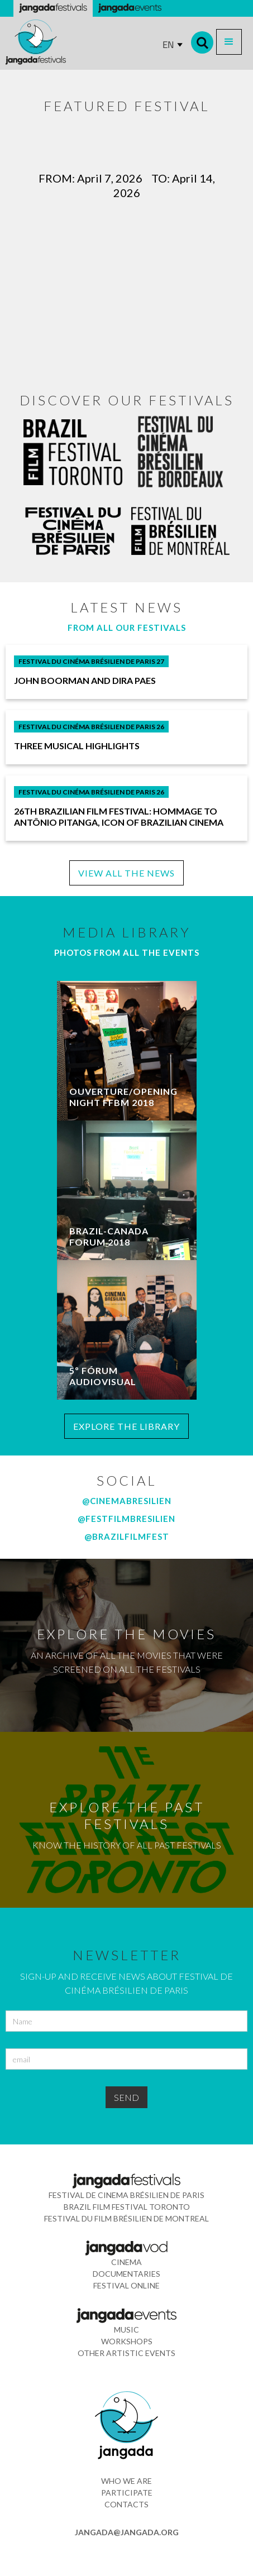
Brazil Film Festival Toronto (127, 2206)
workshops (126, 2341)
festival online (126, 2285)
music (126, 2329)
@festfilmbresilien (126, 1519)
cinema (126, 2262)
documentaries (126, 2273)
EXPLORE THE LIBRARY (126, 1426)
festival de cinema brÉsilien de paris (126, 2195)
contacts (126, 2504)
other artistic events (126, 2353)
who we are (126, 2481)
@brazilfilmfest (126, 1536)
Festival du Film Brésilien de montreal (126, 2218)
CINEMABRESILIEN (130, 1501)
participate (126, 2492)
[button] (229, 42)
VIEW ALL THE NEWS (126, 873)
